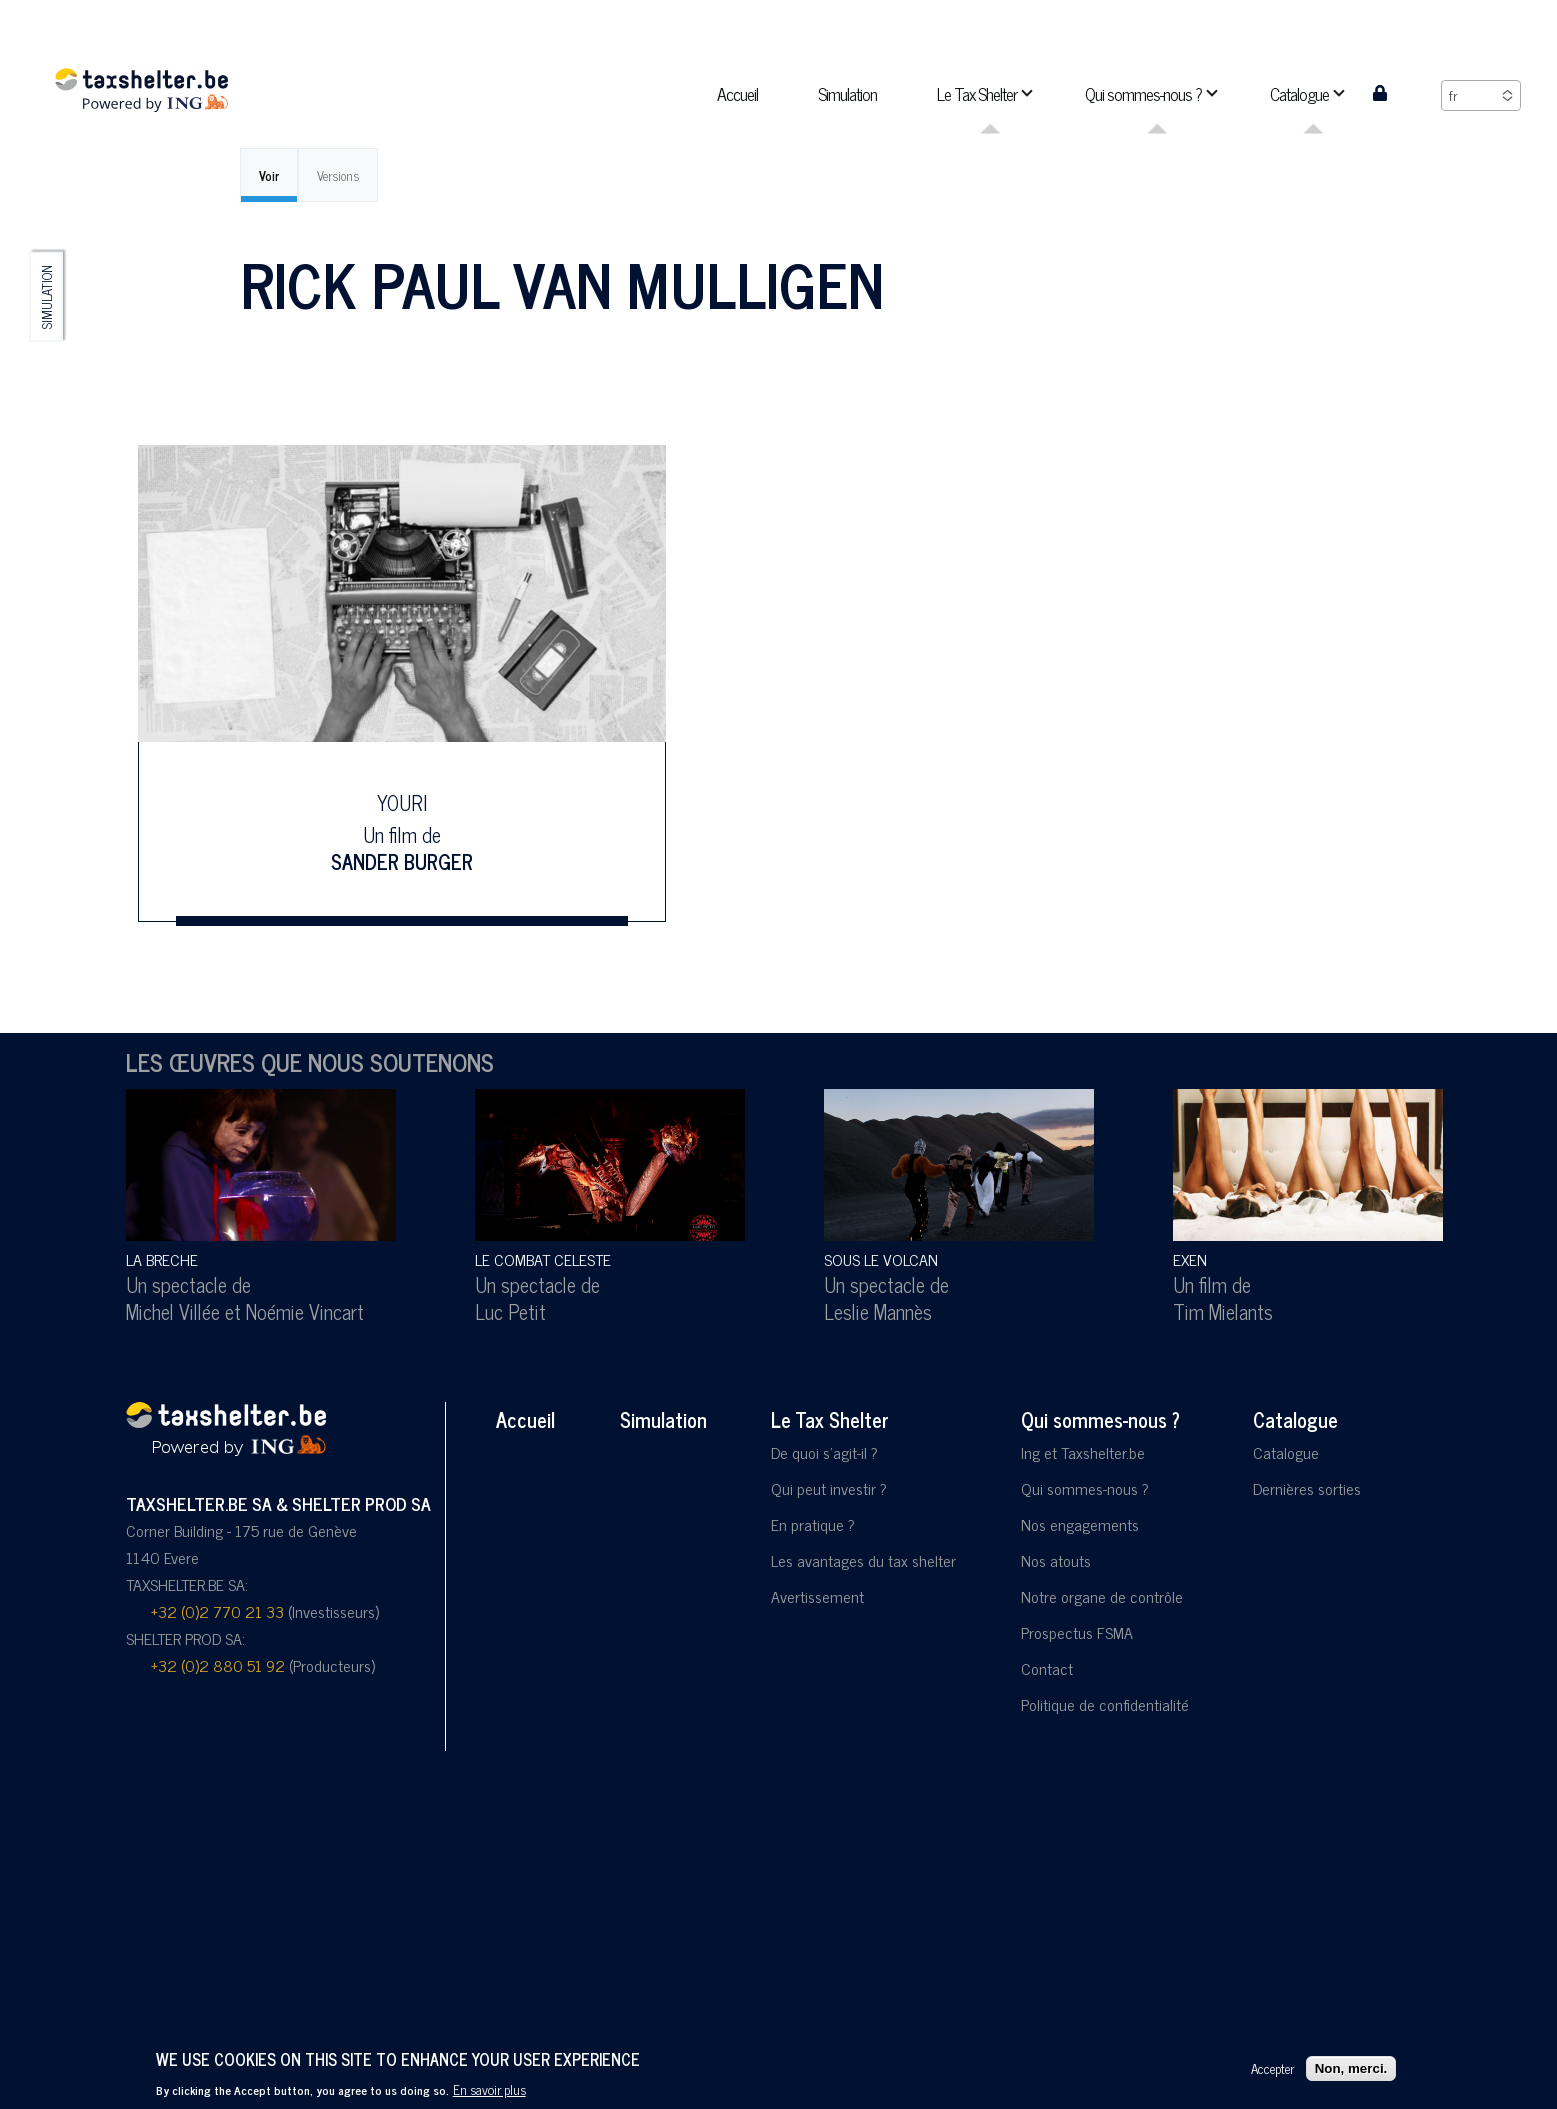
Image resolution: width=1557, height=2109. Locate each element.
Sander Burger (402, 860)
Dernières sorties (1307, 1488)
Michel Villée (173, 1311)
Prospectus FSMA (1077, 1632)
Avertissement (817, 1596)
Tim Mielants (1223, 1311)
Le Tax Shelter (830, 1419)
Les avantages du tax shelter (863, 1560)
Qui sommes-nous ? (1100, 1419)
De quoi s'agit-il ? (824, 1452)
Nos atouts (1056, 1560)
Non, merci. (1351, 2068)
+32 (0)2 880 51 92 (218, 1665)
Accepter (1272, 2068)
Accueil (525, 1419)
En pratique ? (813, 1524)
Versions (338, 175)
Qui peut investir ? (829, 1488)
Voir (269, 175)
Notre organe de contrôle (1102, 1596)
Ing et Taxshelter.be (1083, 1452)
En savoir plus (489, 2089)
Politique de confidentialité (1105, 1704)
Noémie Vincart (305, 1311)
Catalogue (1295, 1419)
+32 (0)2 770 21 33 (217, 1611)
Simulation (46, 297)
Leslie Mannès (878, 1311)
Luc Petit (510, 1311)
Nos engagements (1080, 1524)
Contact (1047, 1668)
